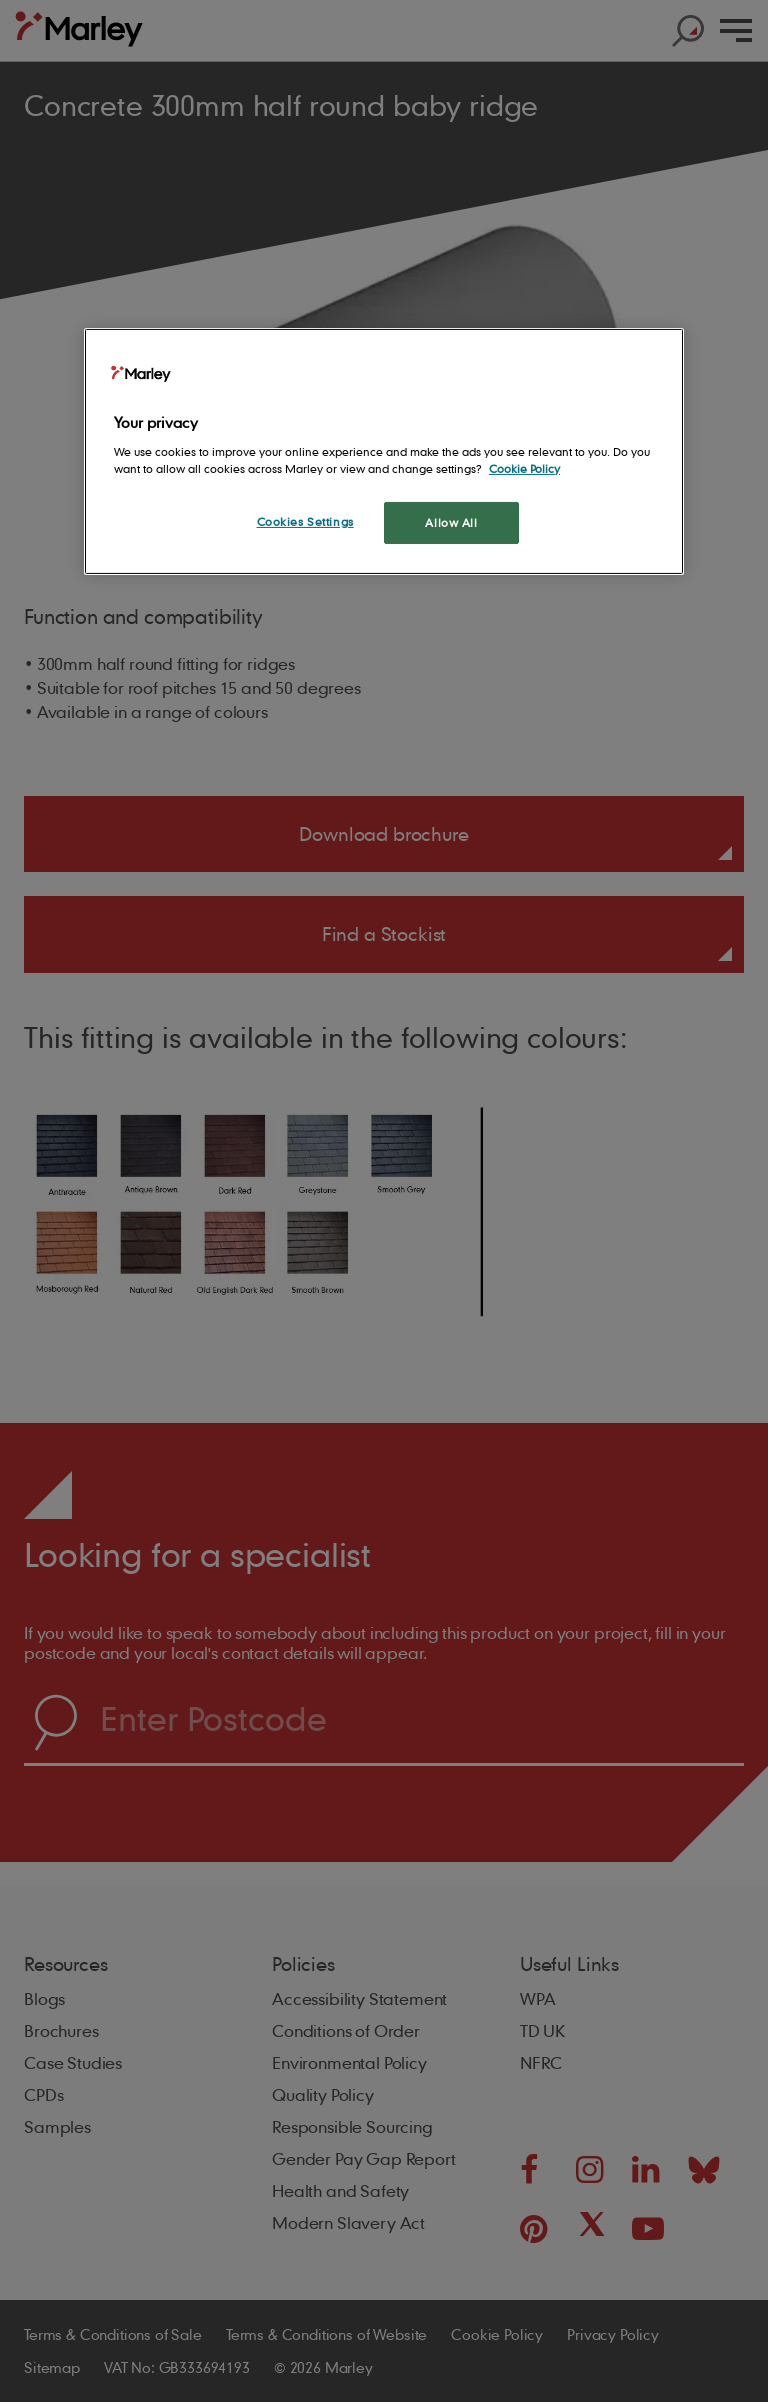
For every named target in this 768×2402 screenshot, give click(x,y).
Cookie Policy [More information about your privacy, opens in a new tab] (524, 468)
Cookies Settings (305, 521)
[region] (384, 451)
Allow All (451, 522)
